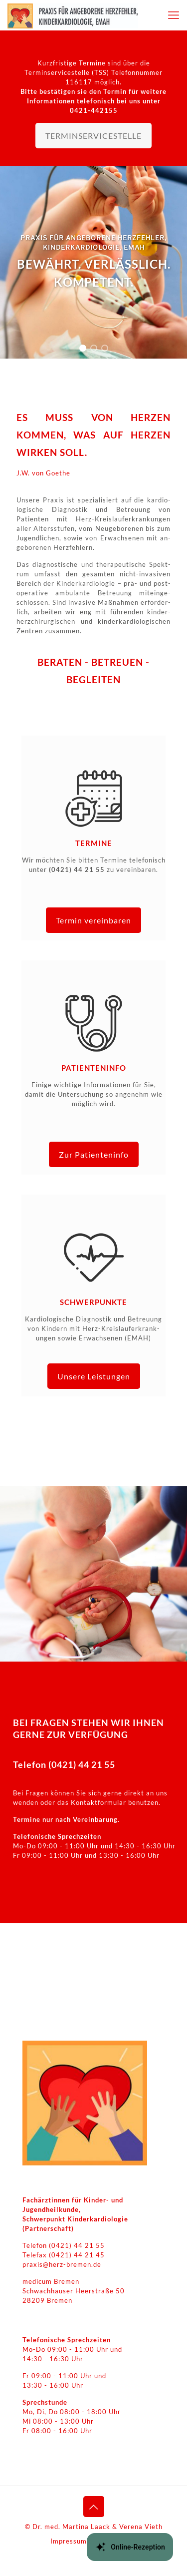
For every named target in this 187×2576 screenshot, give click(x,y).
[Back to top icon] (93, 2506)
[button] (82, 348)
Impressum (68, 2541)
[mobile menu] (173, 14)
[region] (93, 262)
